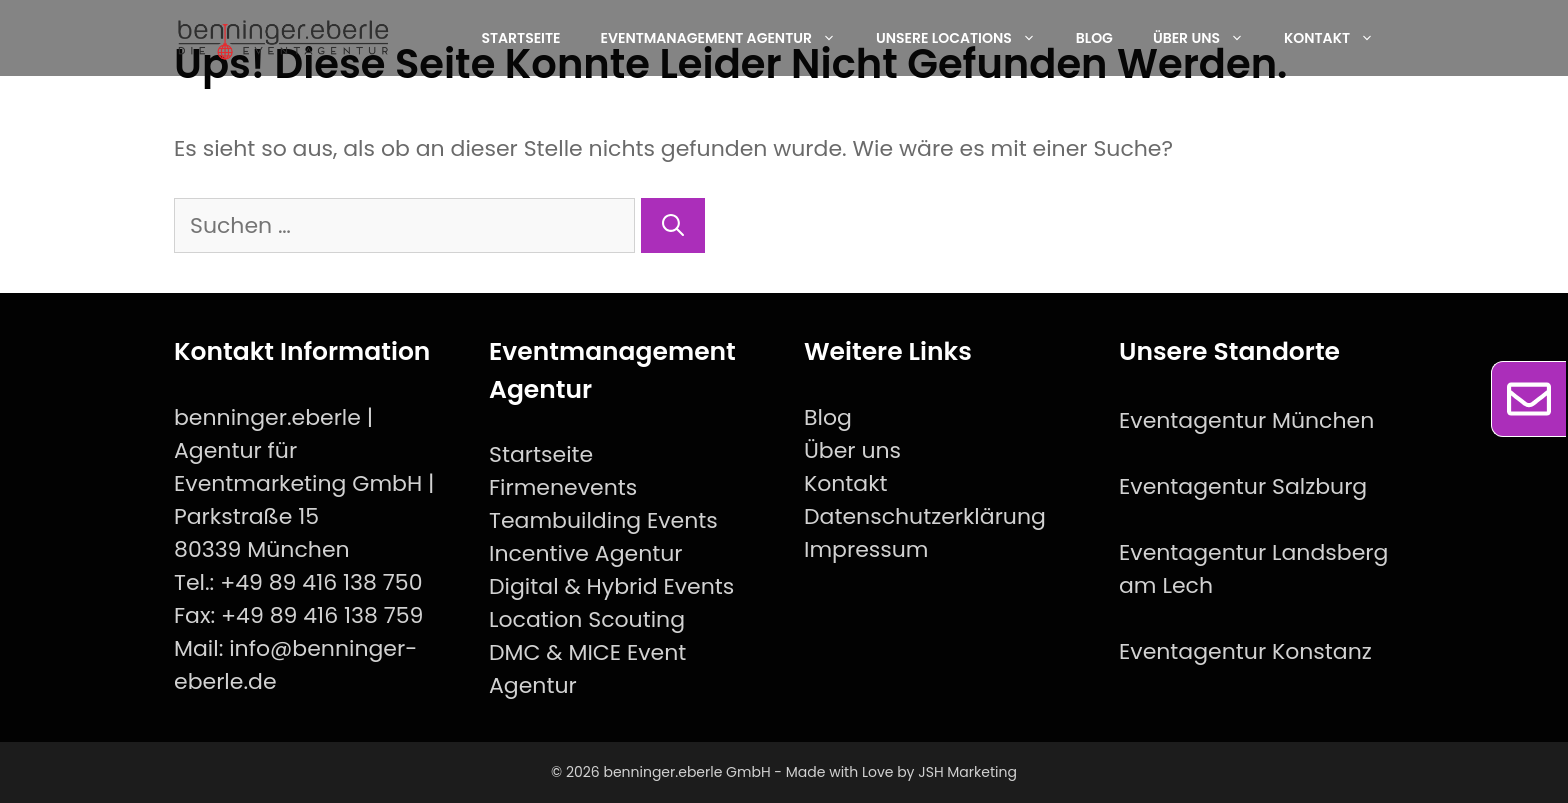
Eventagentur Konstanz (1245, 651)
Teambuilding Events (603, 520)
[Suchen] (673, 225)
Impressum (866, 549)
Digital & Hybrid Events (611, 586)
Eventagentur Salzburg (1243, 486)
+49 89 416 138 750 (321, 582)
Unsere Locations (966, 38)
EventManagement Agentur (728, 38)
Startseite (520, 38)
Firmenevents (563, 487)
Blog (1094, 38)
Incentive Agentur (586, 553)
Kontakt (1339, 38)
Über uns (1208, 38)
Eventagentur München (1246, 420)
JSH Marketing (967, 772)
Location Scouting (587, 619)
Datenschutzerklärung (925, 516)
